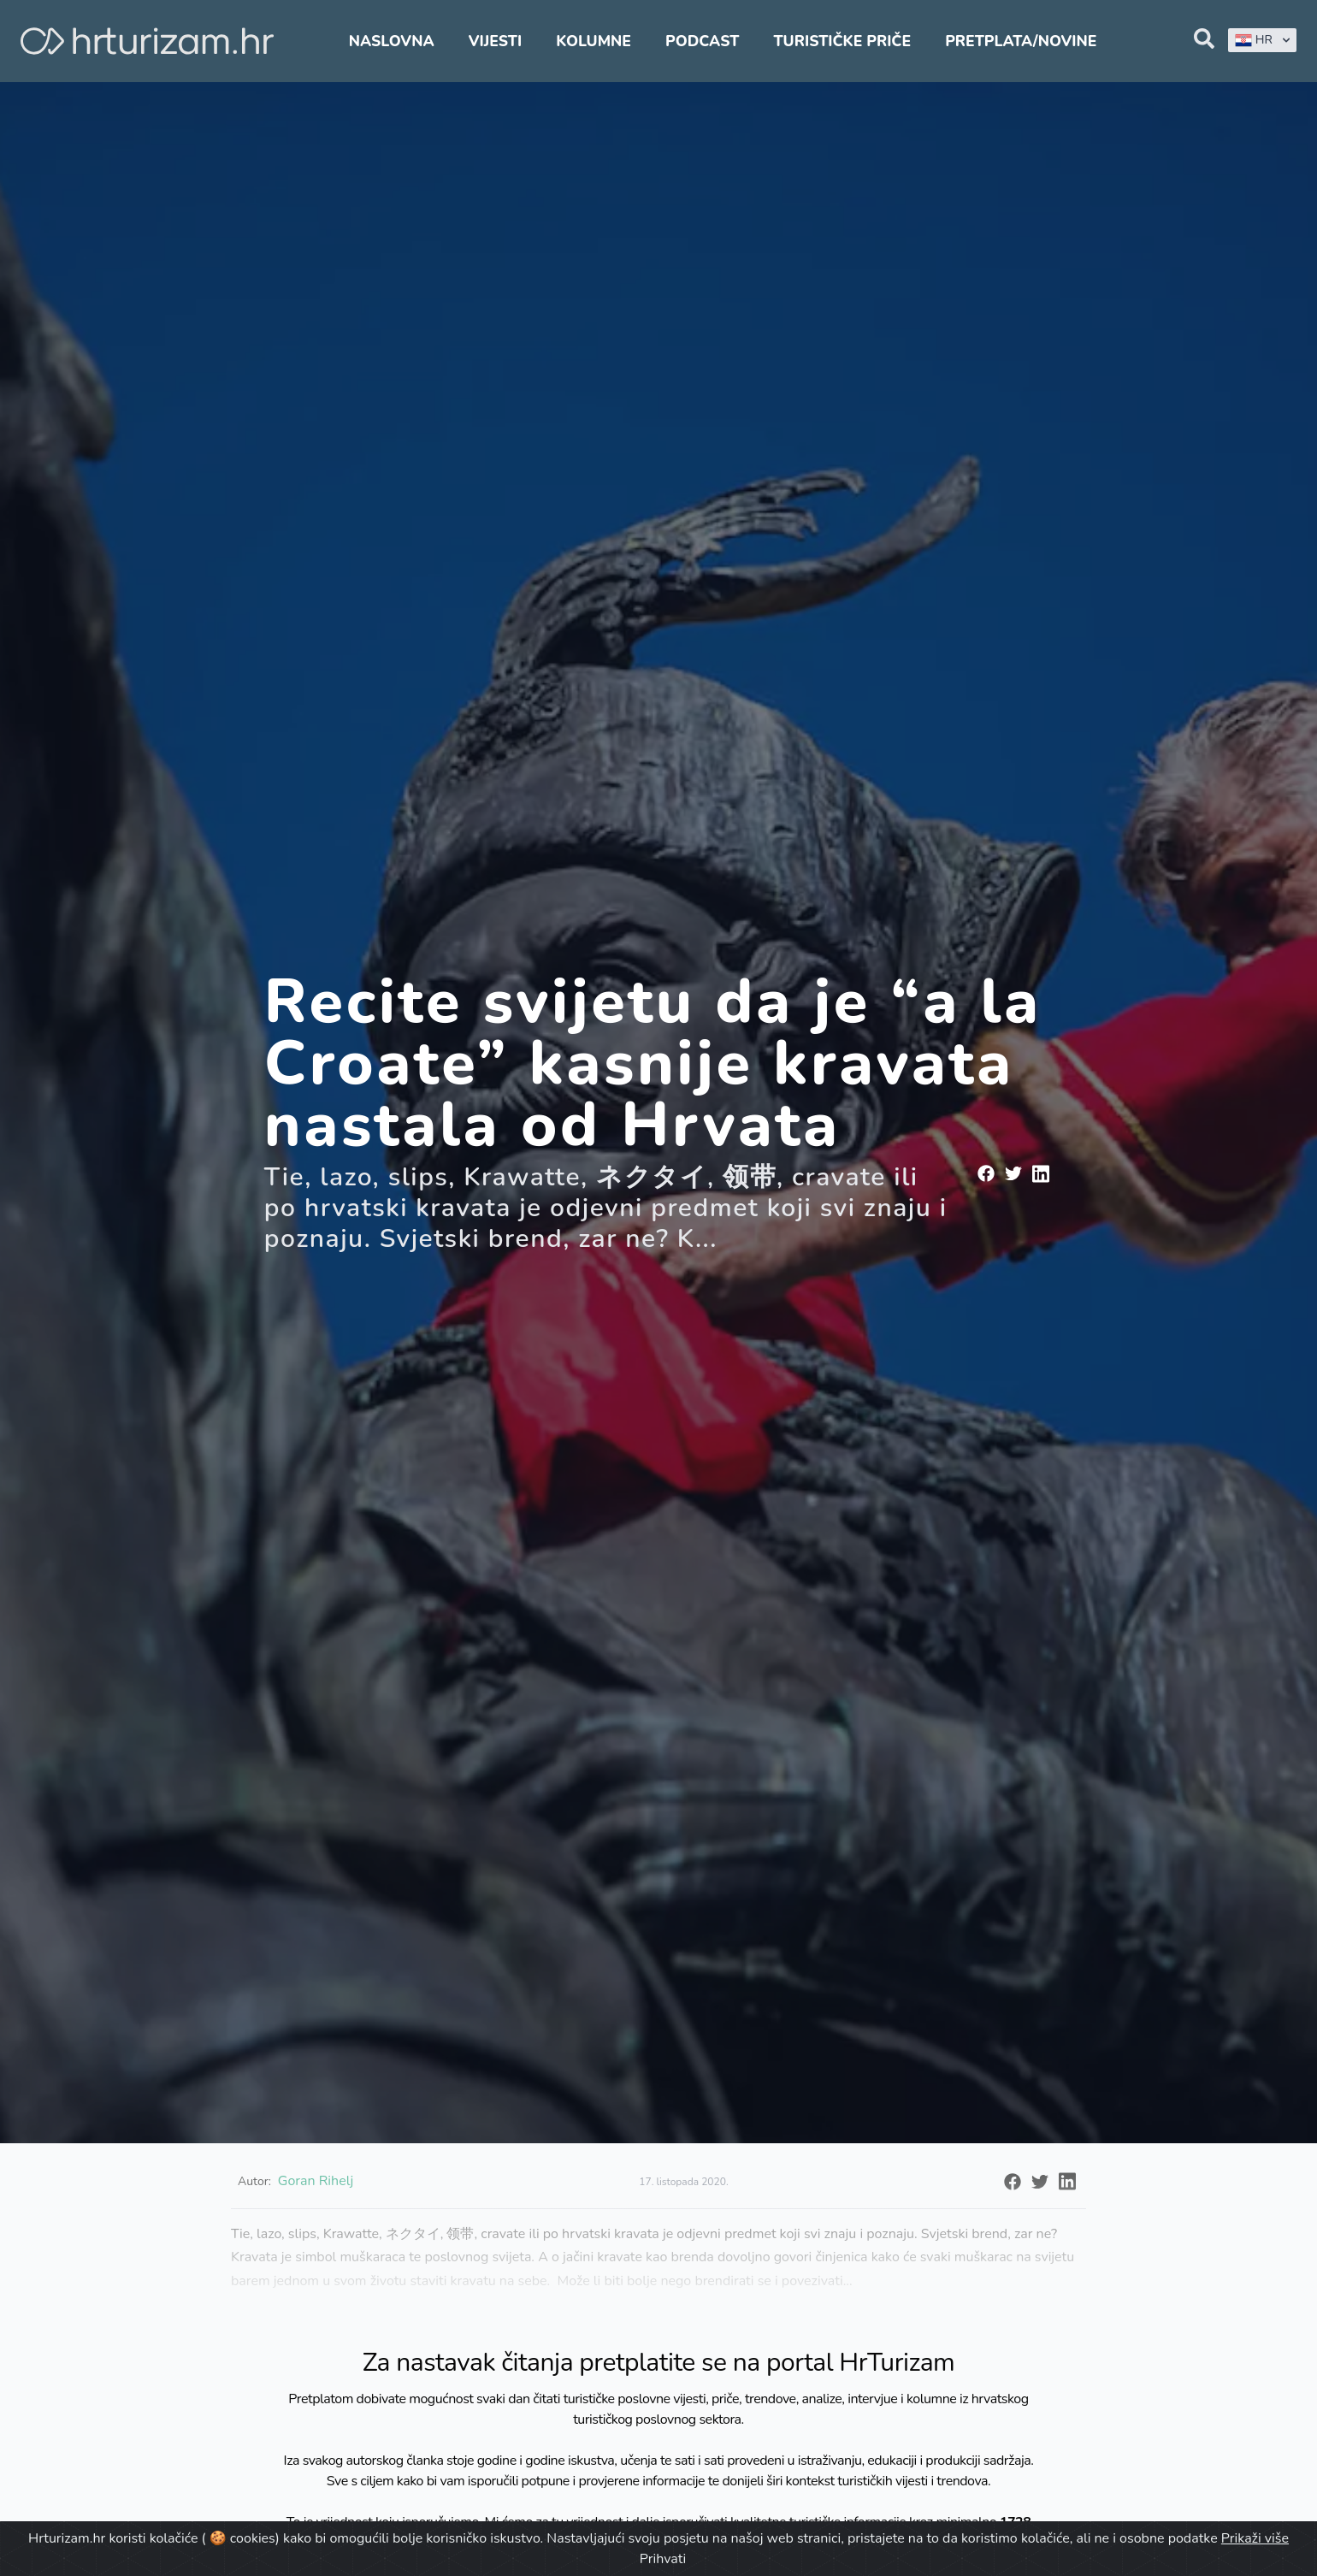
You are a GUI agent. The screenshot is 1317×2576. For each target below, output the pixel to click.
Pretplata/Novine (1020, 41)
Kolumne (593, 41)
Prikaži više (1255, 2538)
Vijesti (495, 41)
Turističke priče (843, 41)
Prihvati (663, 2558)
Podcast (702, 41)
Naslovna (391, 41)
